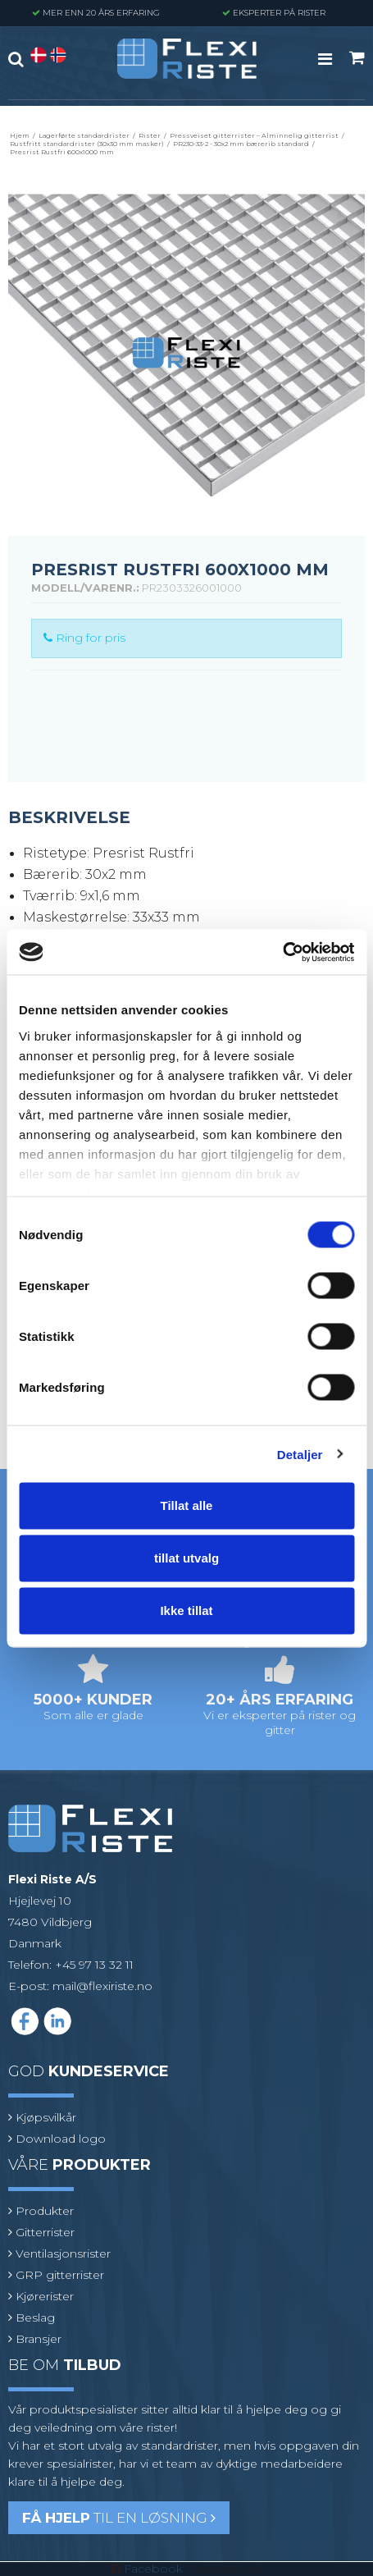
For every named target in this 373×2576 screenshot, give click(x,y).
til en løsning (119, 2518)
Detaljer (300, 1454)
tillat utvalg (186, 1558)
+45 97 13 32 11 (94, 1964)
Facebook (153, 2568)
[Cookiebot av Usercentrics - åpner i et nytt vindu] (282, 952)
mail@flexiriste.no (102, 1986)
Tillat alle (187, 1505)
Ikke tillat (186, 1610)
